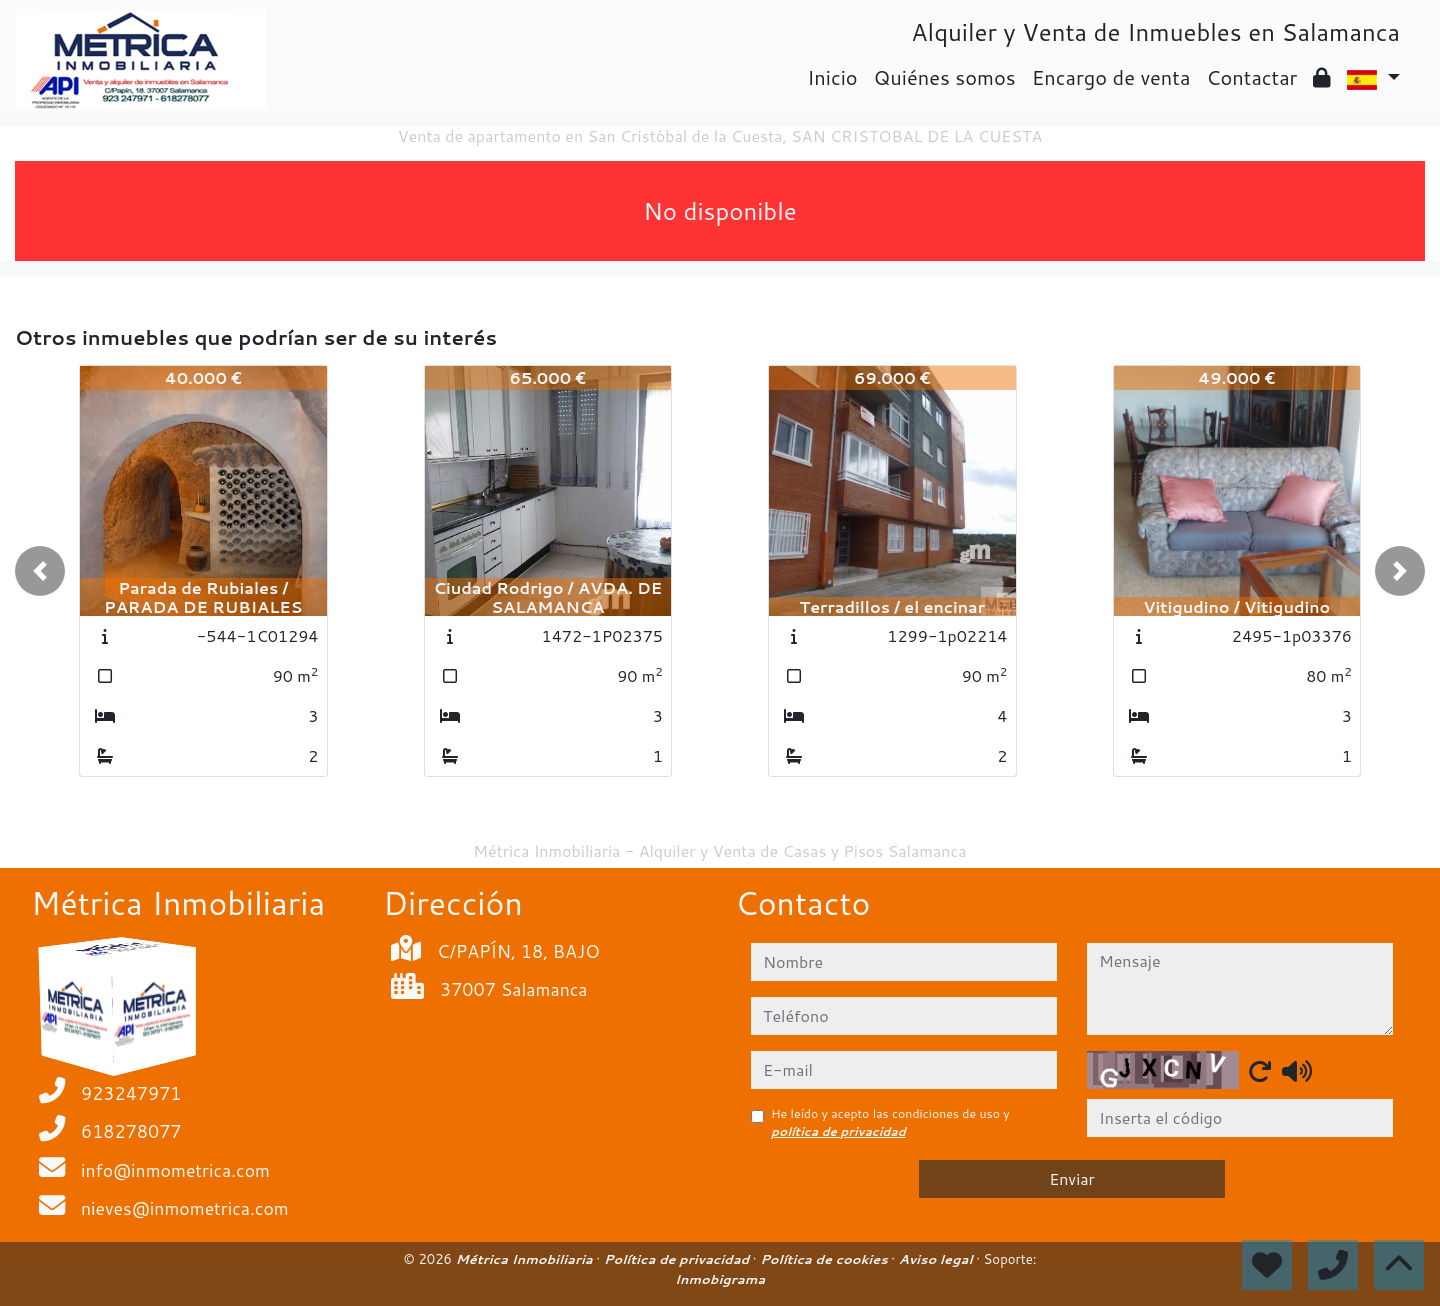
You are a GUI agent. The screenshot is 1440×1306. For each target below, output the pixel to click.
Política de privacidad (678, 1259)
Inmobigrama (720, 1279)
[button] (40, 571)
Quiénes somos (945, 77)
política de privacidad (838, 1131)
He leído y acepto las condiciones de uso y (890, 1122)
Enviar (1072, 1178)
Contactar (1251, 77)
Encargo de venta (1111, 77)
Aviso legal (937, 1259)
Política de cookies (825, 1259)
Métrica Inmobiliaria (526, 1259)
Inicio (832, 77)
